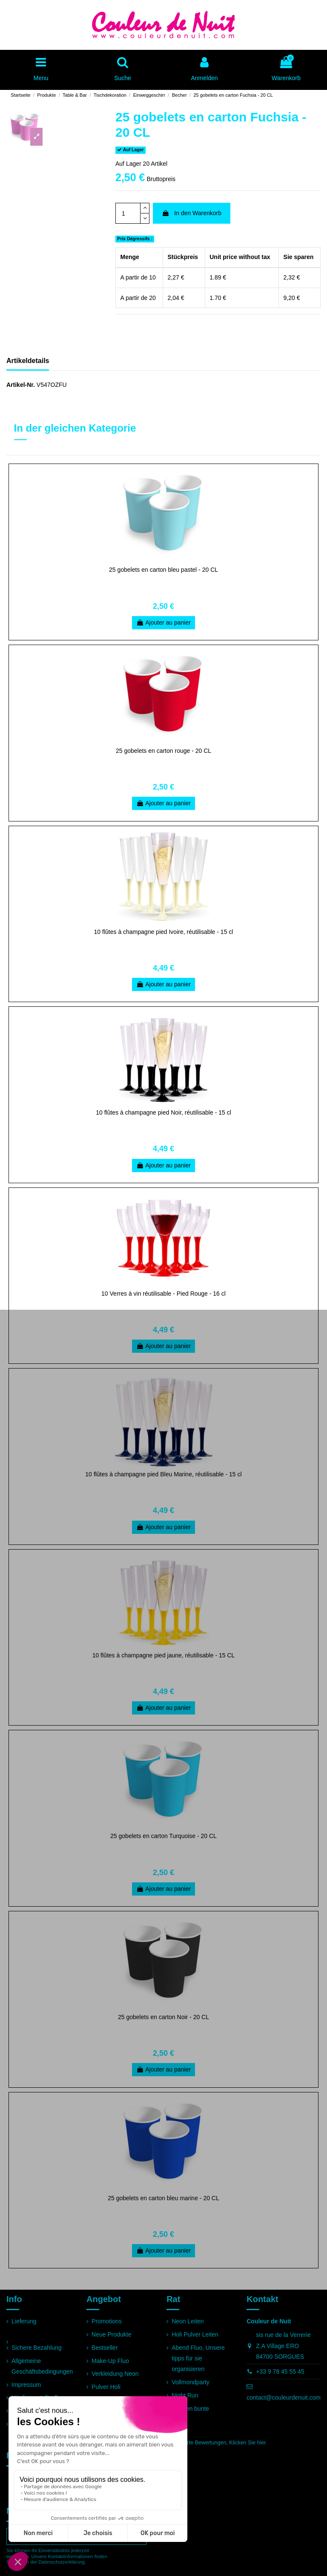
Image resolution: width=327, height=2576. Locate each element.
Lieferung (23, 2321)
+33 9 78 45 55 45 (280, 2371)
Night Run (185, 2395)
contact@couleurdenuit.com (284, 2397)
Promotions (107, 2321)
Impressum (26, 2384)
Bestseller (105, 2347)
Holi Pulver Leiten (195, 2334)
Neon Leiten (188, 2321)
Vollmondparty (190, 2382)
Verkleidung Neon (115, 2373)
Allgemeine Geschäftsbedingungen (42, 2366)
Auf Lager (128, 163)
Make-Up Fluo (110, 2360)
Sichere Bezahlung (36, 2347)
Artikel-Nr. (20, 384)
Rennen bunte (190, 2408)
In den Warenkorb (191, 213)
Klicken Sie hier (247, 2443)
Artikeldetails (27, 360)
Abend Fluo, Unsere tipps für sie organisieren (198, 2358)
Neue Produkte (111, 2334)
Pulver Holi (106, 2386)
